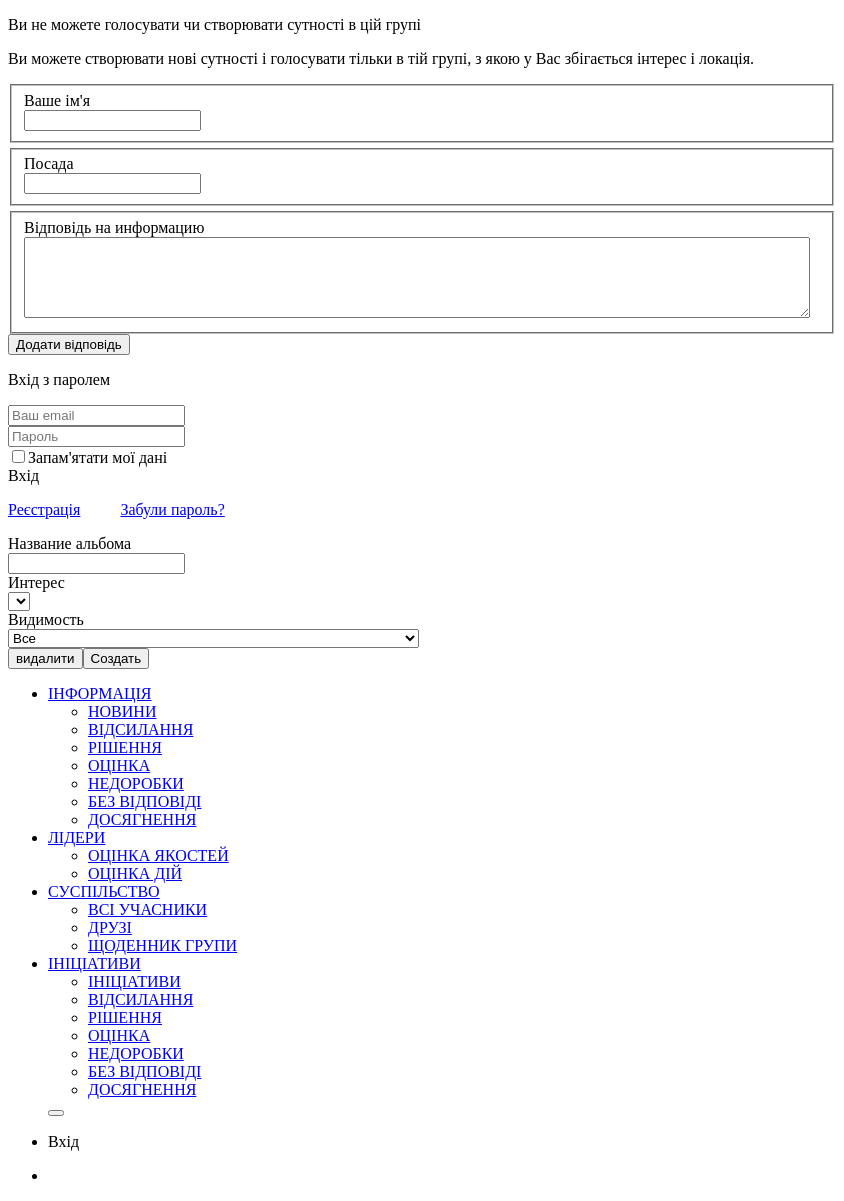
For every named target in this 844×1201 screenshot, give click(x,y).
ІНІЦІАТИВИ (94, 963)
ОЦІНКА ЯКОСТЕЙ (158, 855)
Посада (49, 163)
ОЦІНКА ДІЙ (135, 873)
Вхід (23, 475)
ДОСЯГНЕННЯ (142, 819)
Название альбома (69, 543)
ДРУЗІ (110, 927)
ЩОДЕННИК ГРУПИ (162, 945)
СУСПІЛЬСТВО (104, 891)
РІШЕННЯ (125, 747)
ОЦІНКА (119, 765)
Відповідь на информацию (114, 227)
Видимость (46, 619)
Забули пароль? (172, 509)
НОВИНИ (122, 711)
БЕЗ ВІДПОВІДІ (144, 801)
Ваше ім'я (57, 100)
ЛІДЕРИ (76, 837)
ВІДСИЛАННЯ (140, 729)
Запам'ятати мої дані (97, 457)
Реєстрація (44, 509)
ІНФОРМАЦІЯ (100, 693)
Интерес (36, 582)
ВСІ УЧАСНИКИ (147, 909)
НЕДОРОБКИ (136, 783)
